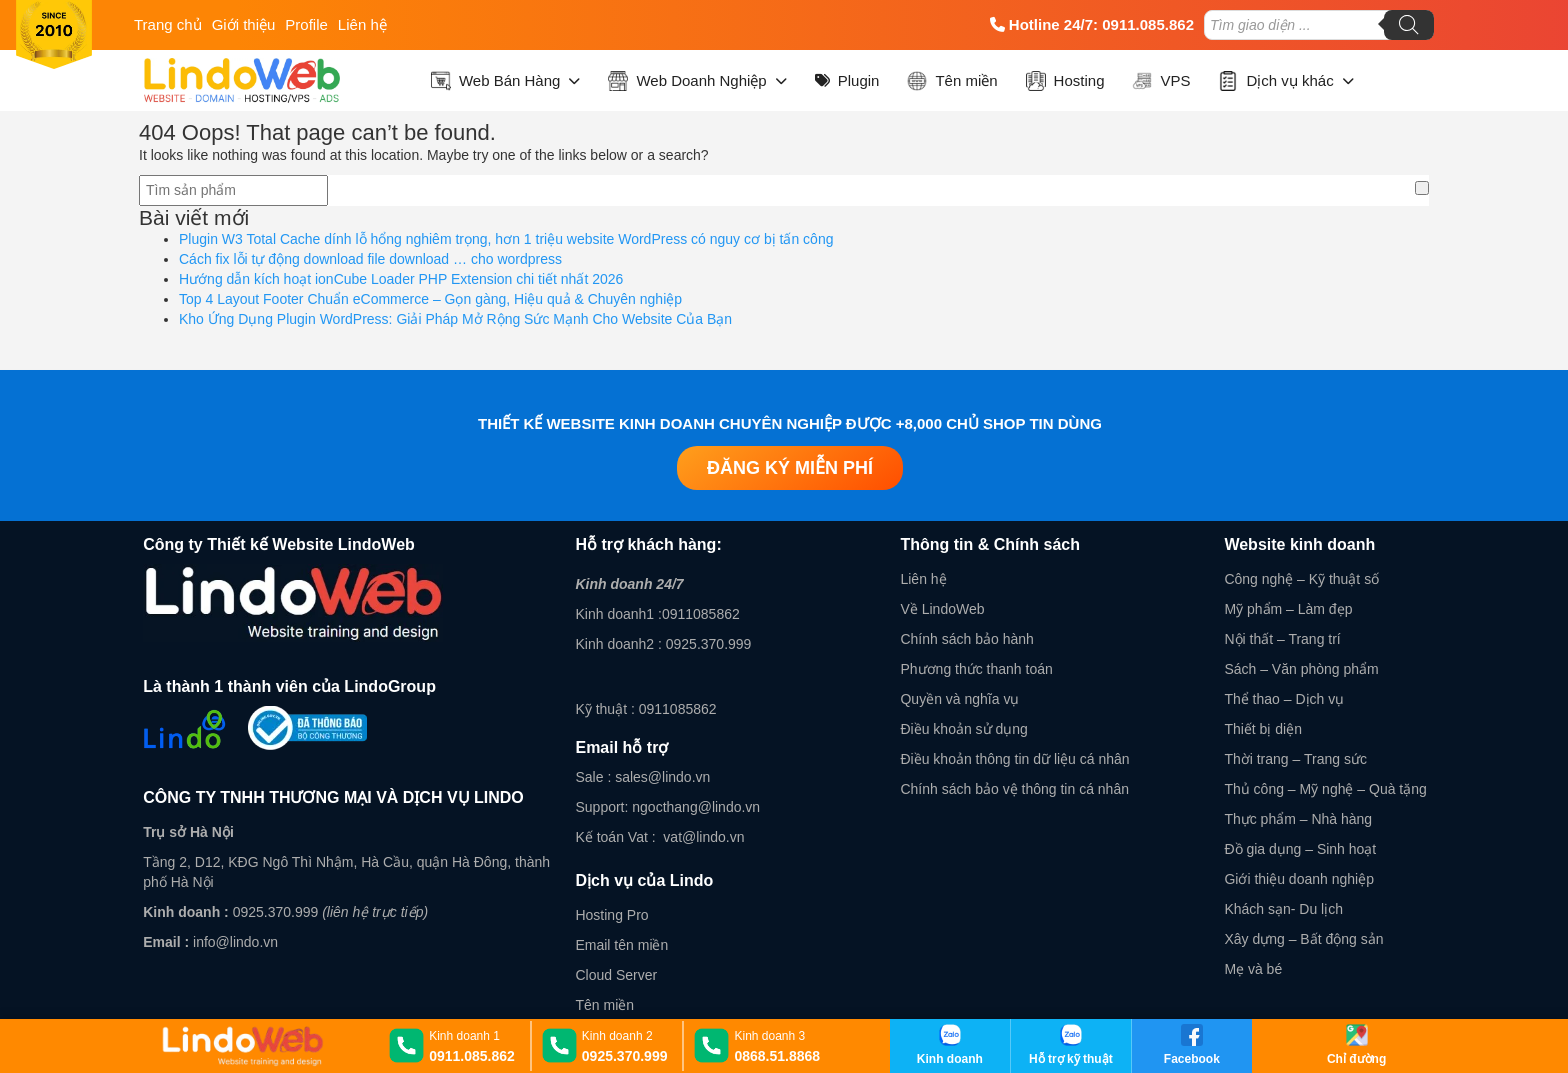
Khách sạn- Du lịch (1283, 909)
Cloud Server (616, 975)
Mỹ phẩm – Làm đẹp (1288, 609)
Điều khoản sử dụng (963, 729)
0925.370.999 (274, 912)
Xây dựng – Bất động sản (1303, 939)
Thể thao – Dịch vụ (1284, 699)
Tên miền (952, 81)
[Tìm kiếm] (1409, 25)
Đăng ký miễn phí (790, 468)
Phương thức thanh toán (976, 669)
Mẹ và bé (1253, 969)
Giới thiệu (244, 24)
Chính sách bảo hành (966, 639)
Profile (306, 24)
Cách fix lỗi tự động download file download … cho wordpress (370, 259)
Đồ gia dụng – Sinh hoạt (1300, 849)
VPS (1161, 81)
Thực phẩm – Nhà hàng (1298, 819)
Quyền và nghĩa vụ (959, 699)
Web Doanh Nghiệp (697, 81)
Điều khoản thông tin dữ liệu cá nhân (1014, 759)
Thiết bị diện (1263, 729)
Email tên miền (621, 945)
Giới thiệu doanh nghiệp (1299, 879)
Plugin (847, 80)
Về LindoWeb (942, 609)
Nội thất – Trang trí (1282, 639)
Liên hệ (362, 24)
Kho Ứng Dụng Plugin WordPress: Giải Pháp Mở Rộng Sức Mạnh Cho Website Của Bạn (455, 319)
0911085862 (701, 614)
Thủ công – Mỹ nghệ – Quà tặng (1325, 789)
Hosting (1065, 81)
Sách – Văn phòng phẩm (1301, 669)
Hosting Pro (611, 915)
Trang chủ (168, 24)
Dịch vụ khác (1285, 81)
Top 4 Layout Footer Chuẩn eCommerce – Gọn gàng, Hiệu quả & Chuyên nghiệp (430, 299)
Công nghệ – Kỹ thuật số (1301, 579)
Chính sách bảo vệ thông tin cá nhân (1014, 789)
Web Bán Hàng (505, 81)
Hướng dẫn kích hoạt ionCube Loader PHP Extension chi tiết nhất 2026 (401, 279)
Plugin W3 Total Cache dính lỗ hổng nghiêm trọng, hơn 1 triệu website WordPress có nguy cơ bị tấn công (506, 239)
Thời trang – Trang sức (1295, 759)
